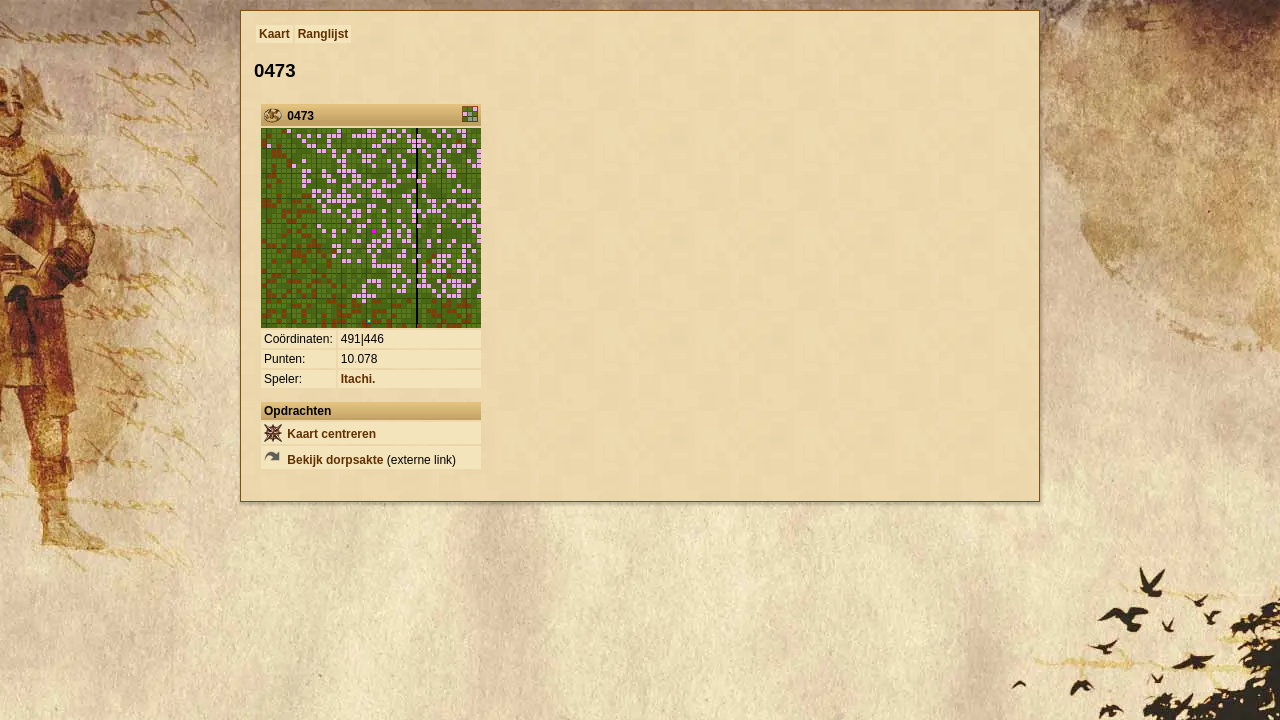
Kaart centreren (320, 434)
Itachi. (358, 379)
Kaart (274, 34)
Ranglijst (323, 34)
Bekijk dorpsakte (323, 460)
